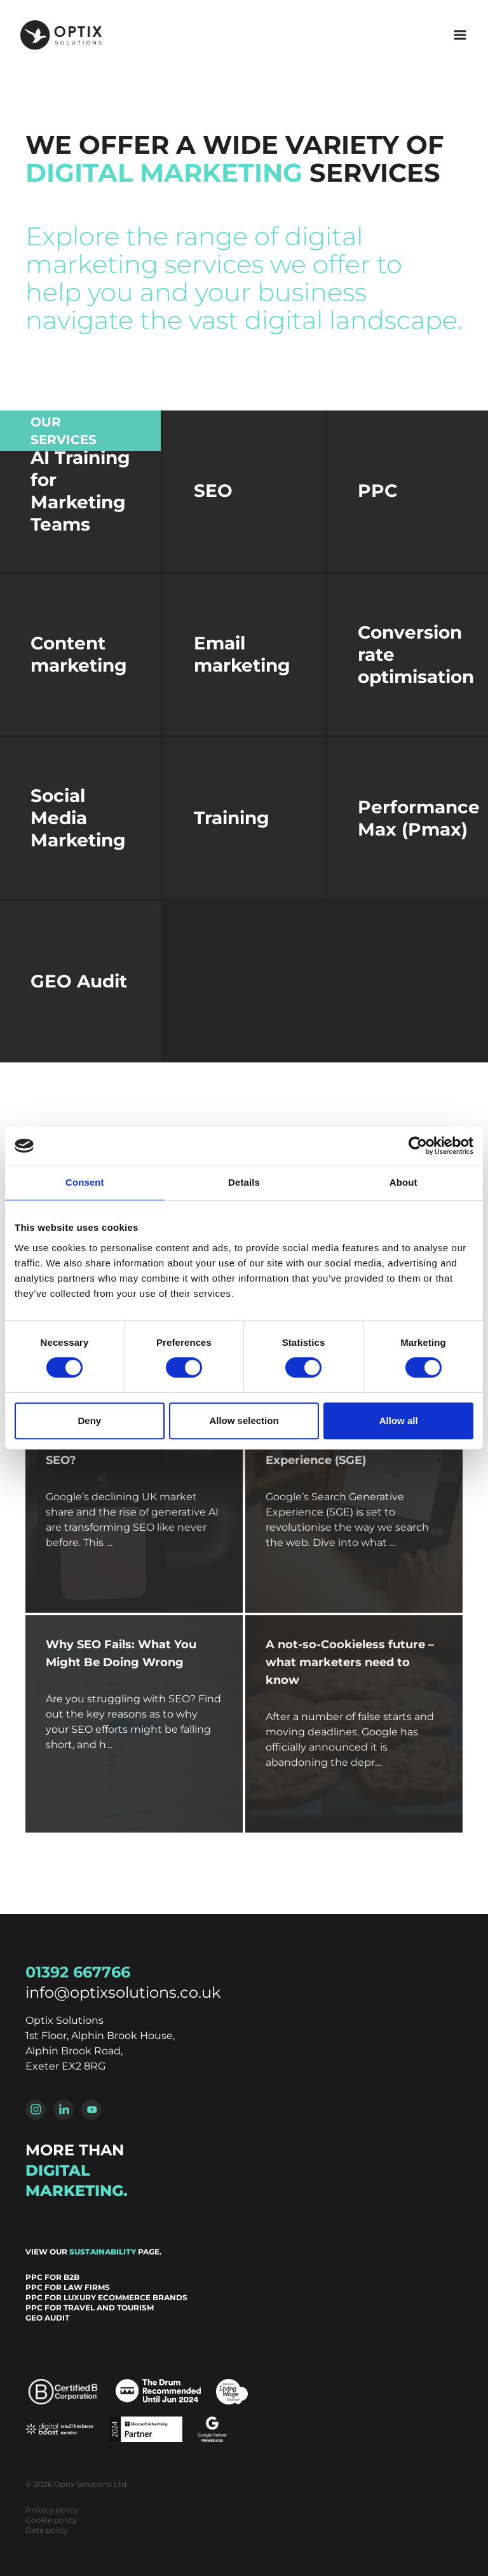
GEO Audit (47, 2317)
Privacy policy (52, 2509)
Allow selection (243, 1420)
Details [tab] (244, 1182)
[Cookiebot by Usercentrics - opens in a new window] (417, 1145)
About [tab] (403, 1182)
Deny (89, 1420)
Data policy (47, 2530)
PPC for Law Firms (67, 2287)
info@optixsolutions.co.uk (122, 1992)
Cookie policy (51, 2520)
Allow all (398, 1420)
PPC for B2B (52, 2277)
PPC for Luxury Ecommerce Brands (106, 2297)
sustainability (102, 2251)
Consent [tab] (84, 1182)
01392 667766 (77, 1972)
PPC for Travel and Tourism (89, 2307)
